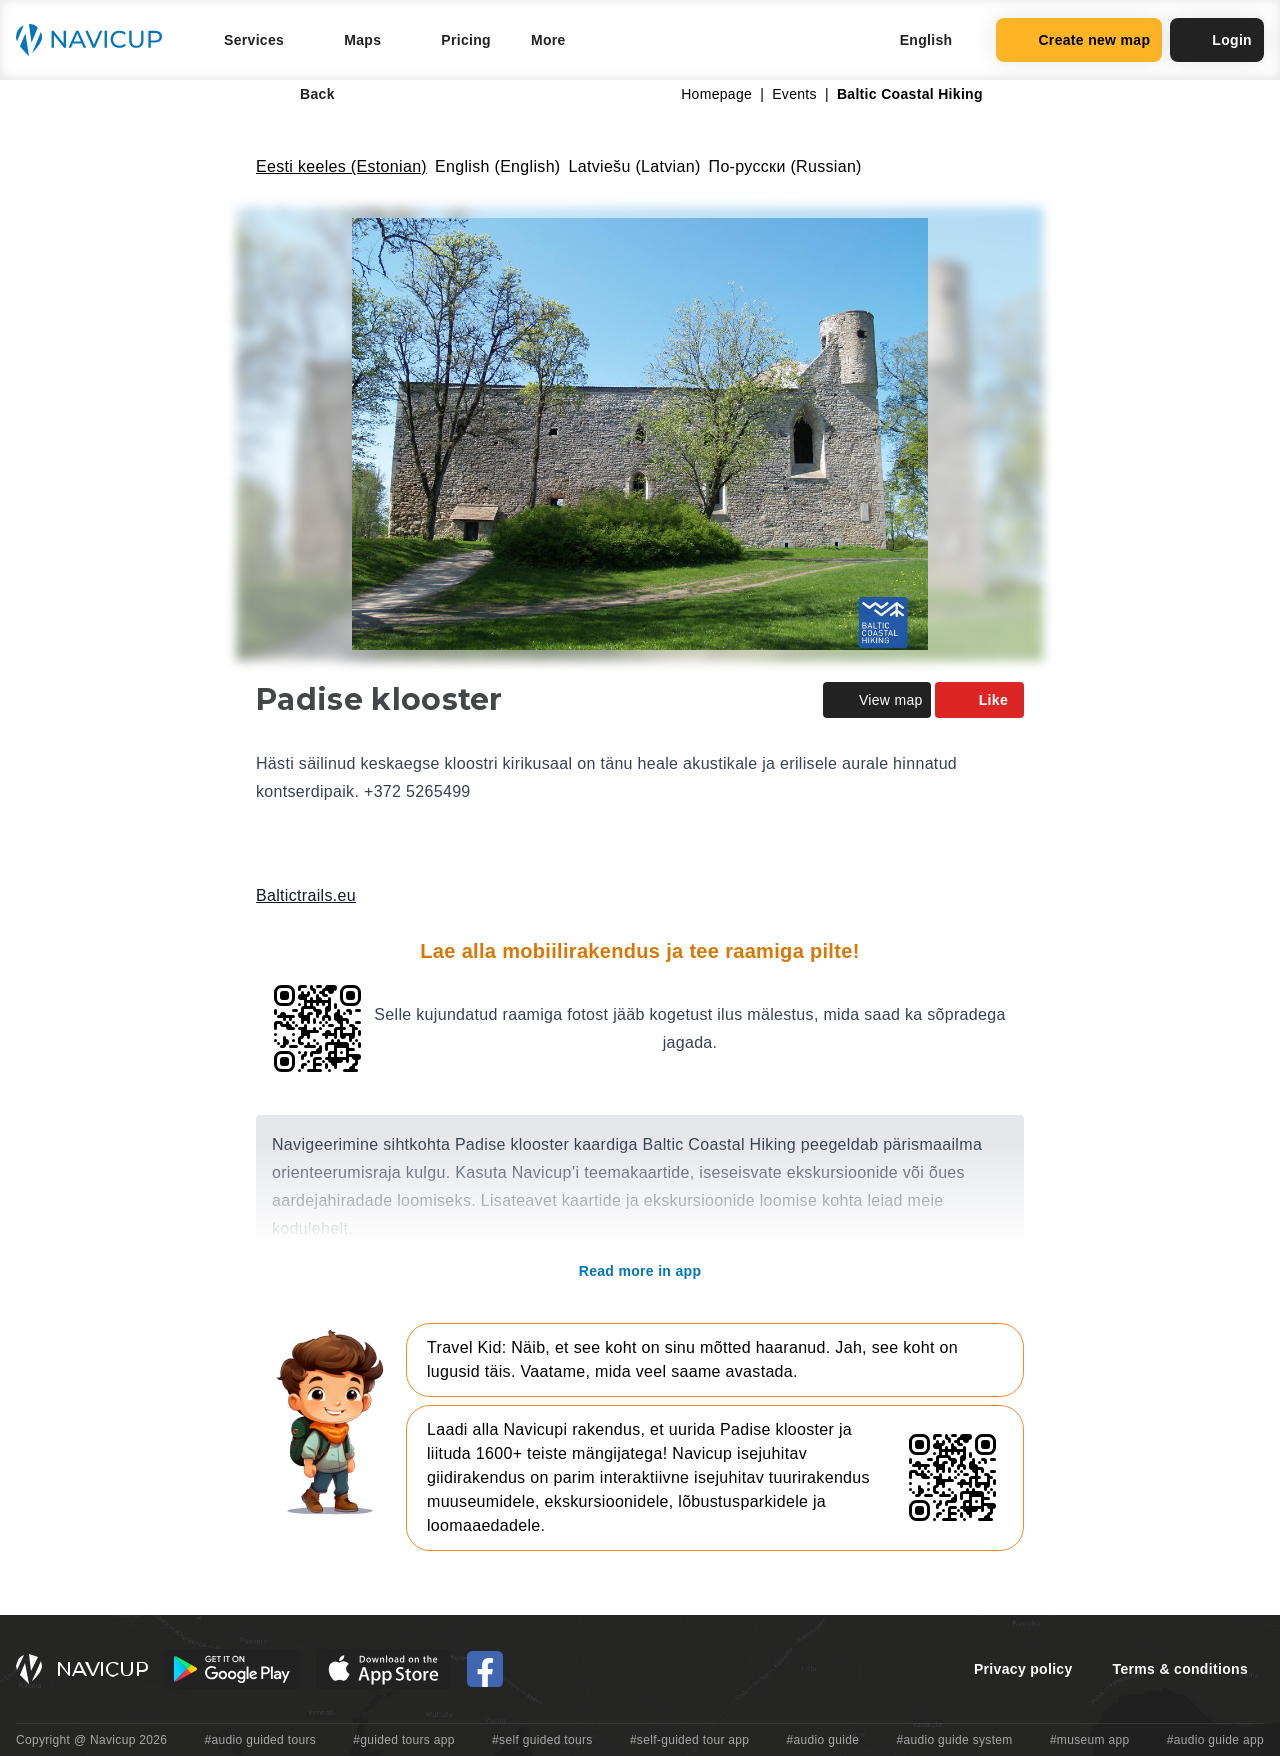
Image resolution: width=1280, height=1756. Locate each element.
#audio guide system (954, 1740)
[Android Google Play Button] (232, 1669)
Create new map (1079, 40)
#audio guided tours (261, 1740)
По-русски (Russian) (785, 166)
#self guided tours (542, 1740)
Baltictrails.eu (306, 895)
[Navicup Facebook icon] (485, 1669)
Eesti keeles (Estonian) (341, 166)
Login (1217, 40)
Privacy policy (1023, 1669)
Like (979, 700)
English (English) (498, 166)
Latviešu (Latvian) (635, 166)
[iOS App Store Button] (383, 1669)
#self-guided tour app (689, 1740)
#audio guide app (1215, 1740)
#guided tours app (404, 1740)
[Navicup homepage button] (96, 40)
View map (877, 700)
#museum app (1090, 1740)
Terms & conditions (1180, 1669)
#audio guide (823, 1740)
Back (303, 94)
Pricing (466, 40)
